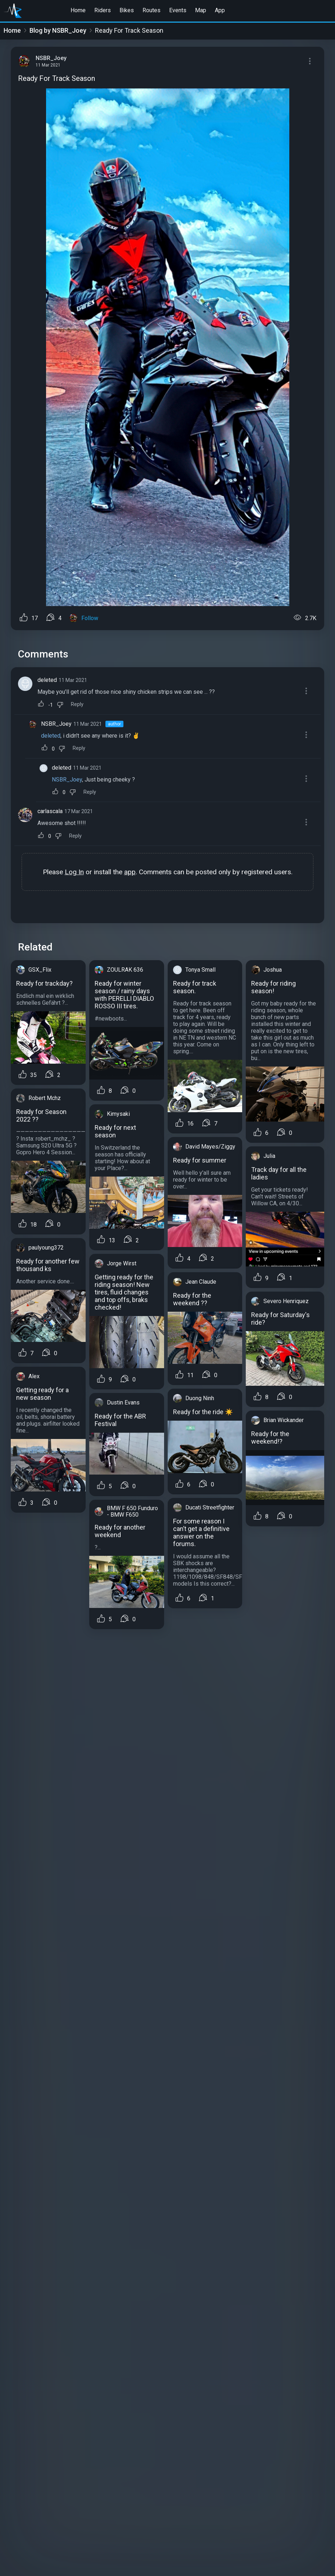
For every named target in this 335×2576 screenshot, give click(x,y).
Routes (151, 10)
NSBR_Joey (56, 723)
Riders (102, 10)
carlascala (50, 811)
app (130, 872)
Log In (74, 872)
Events (177, 10)
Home (78, 10)
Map (200, 10)
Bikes (126, 10)
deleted (47, 680)
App (220, 10)
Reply (77, 704)
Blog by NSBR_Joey (58, 30)
